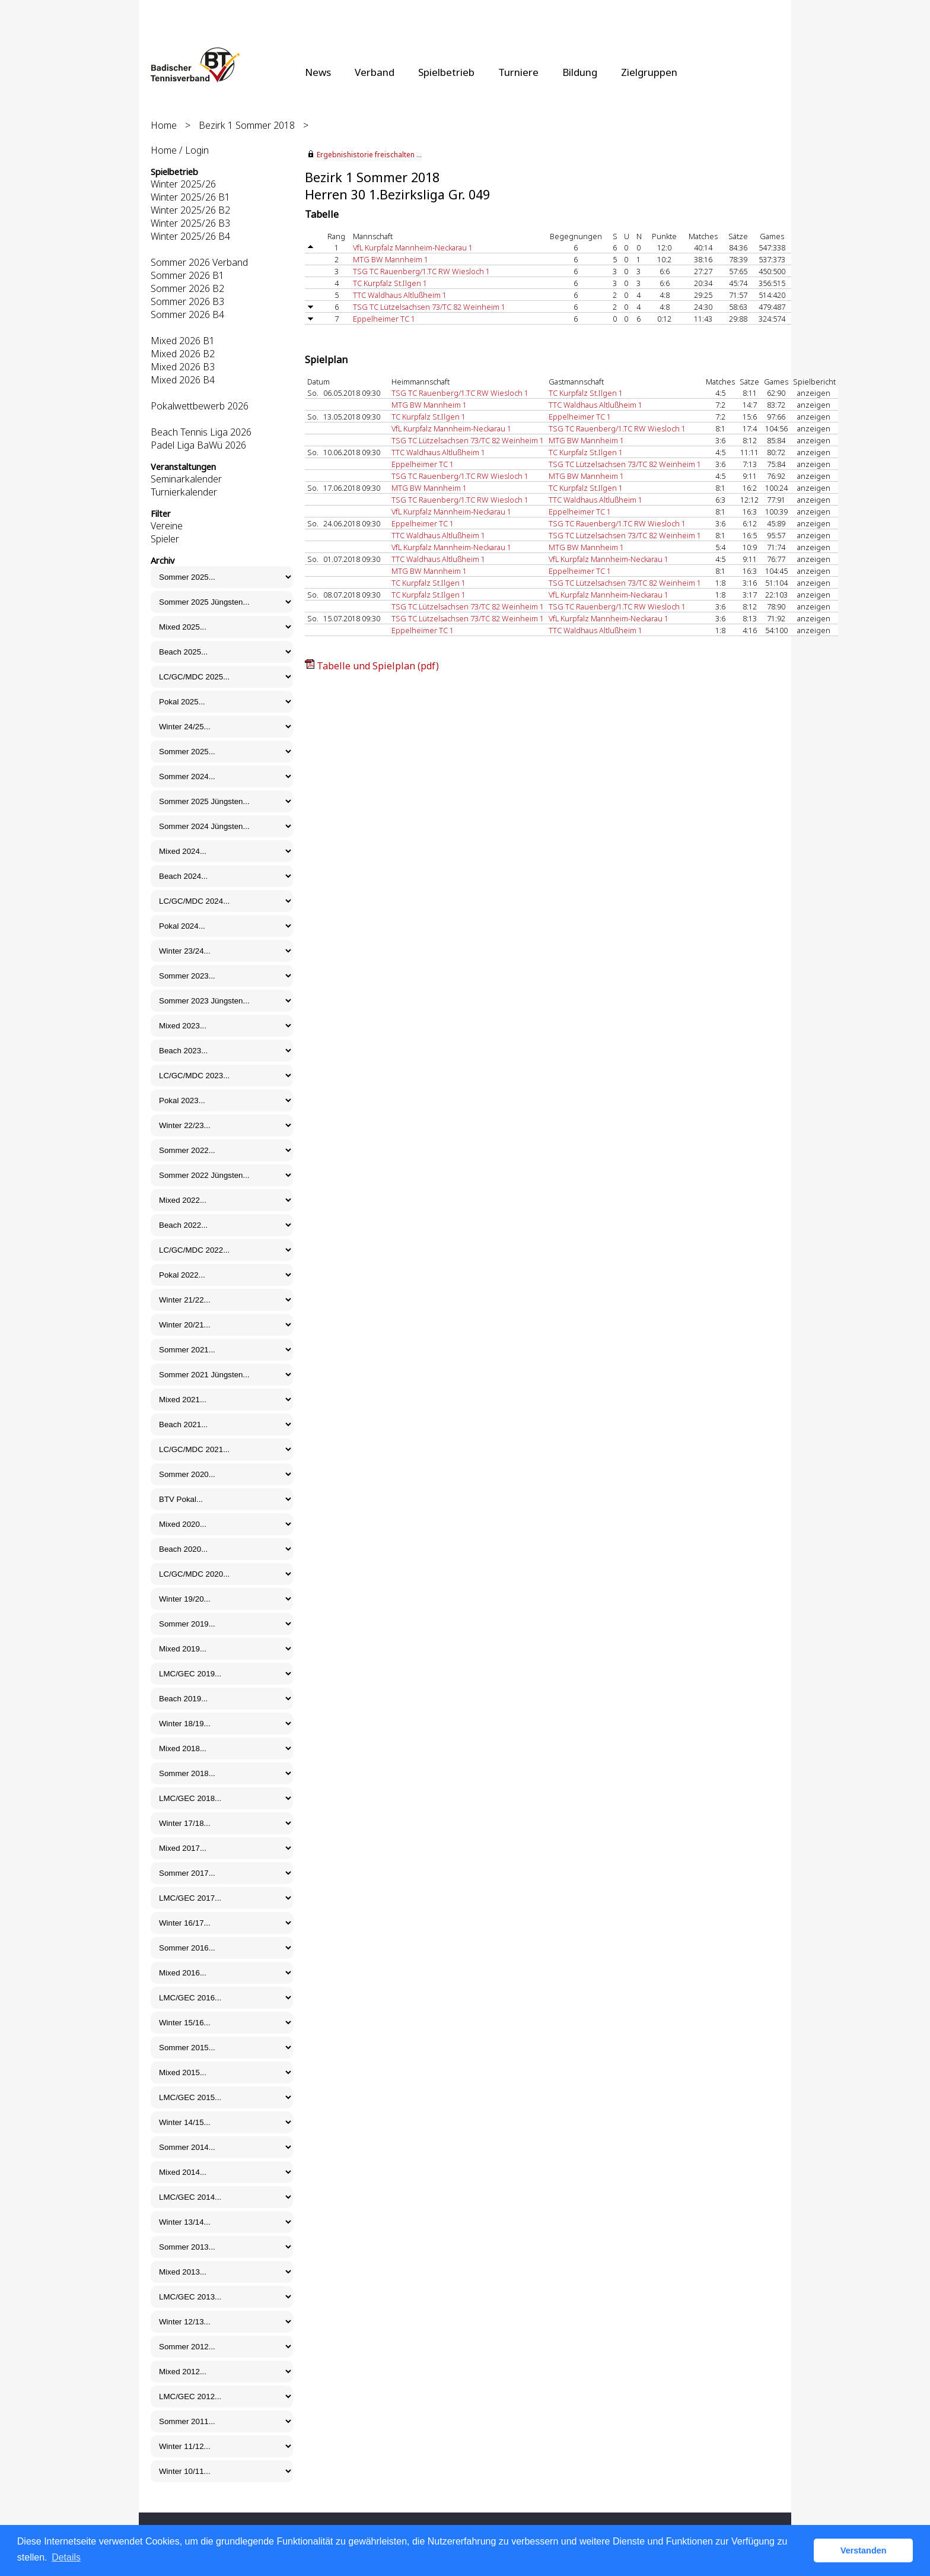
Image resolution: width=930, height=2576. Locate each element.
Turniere (518, 72)
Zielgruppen (649, 72)
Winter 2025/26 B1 (190, 197)
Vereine (167, 525)
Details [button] (66, 2557)
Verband (374, 72)
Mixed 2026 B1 (183, 340)
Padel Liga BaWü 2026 (198, 445)
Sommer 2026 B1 (187, 275)
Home (164, 125)
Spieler (165, 538)
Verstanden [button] (863, 2550)
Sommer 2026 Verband (199, 262)
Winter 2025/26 (183, 183)
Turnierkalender (184, 491)
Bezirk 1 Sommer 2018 (247, 125)
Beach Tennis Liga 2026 (201, 432)
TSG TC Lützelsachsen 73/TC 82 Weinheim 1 (429, 306)
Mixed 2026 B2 (183, 353)
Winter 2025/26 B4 (190, 236)
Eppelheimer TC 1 (384, 318)
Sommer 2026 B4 (187, 314)
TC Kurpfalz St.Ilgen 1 (390, 283)
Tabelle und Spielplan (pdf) (378, 665)
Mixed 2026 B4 (183, 379)
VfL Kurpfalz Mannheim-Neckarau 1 (413, 247)
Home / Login (180, 150)
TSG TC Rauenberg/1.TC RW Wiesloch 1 (421, 271)
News (318, 72)
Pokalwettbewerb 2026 (200, 405)
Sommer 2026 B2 (187, 288)
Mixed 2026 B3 (183, 366)
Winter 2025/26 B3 (190, 223)
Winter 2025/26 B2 (190, 210)
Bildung (579, 72)
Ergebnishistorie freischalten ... (369, 155)
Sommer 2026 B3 (187, 301)
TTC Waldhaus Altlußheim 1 (400, 295)
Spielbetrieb (446, 72)
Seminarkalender (186, 478)
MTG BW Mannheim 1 (390, 259)
